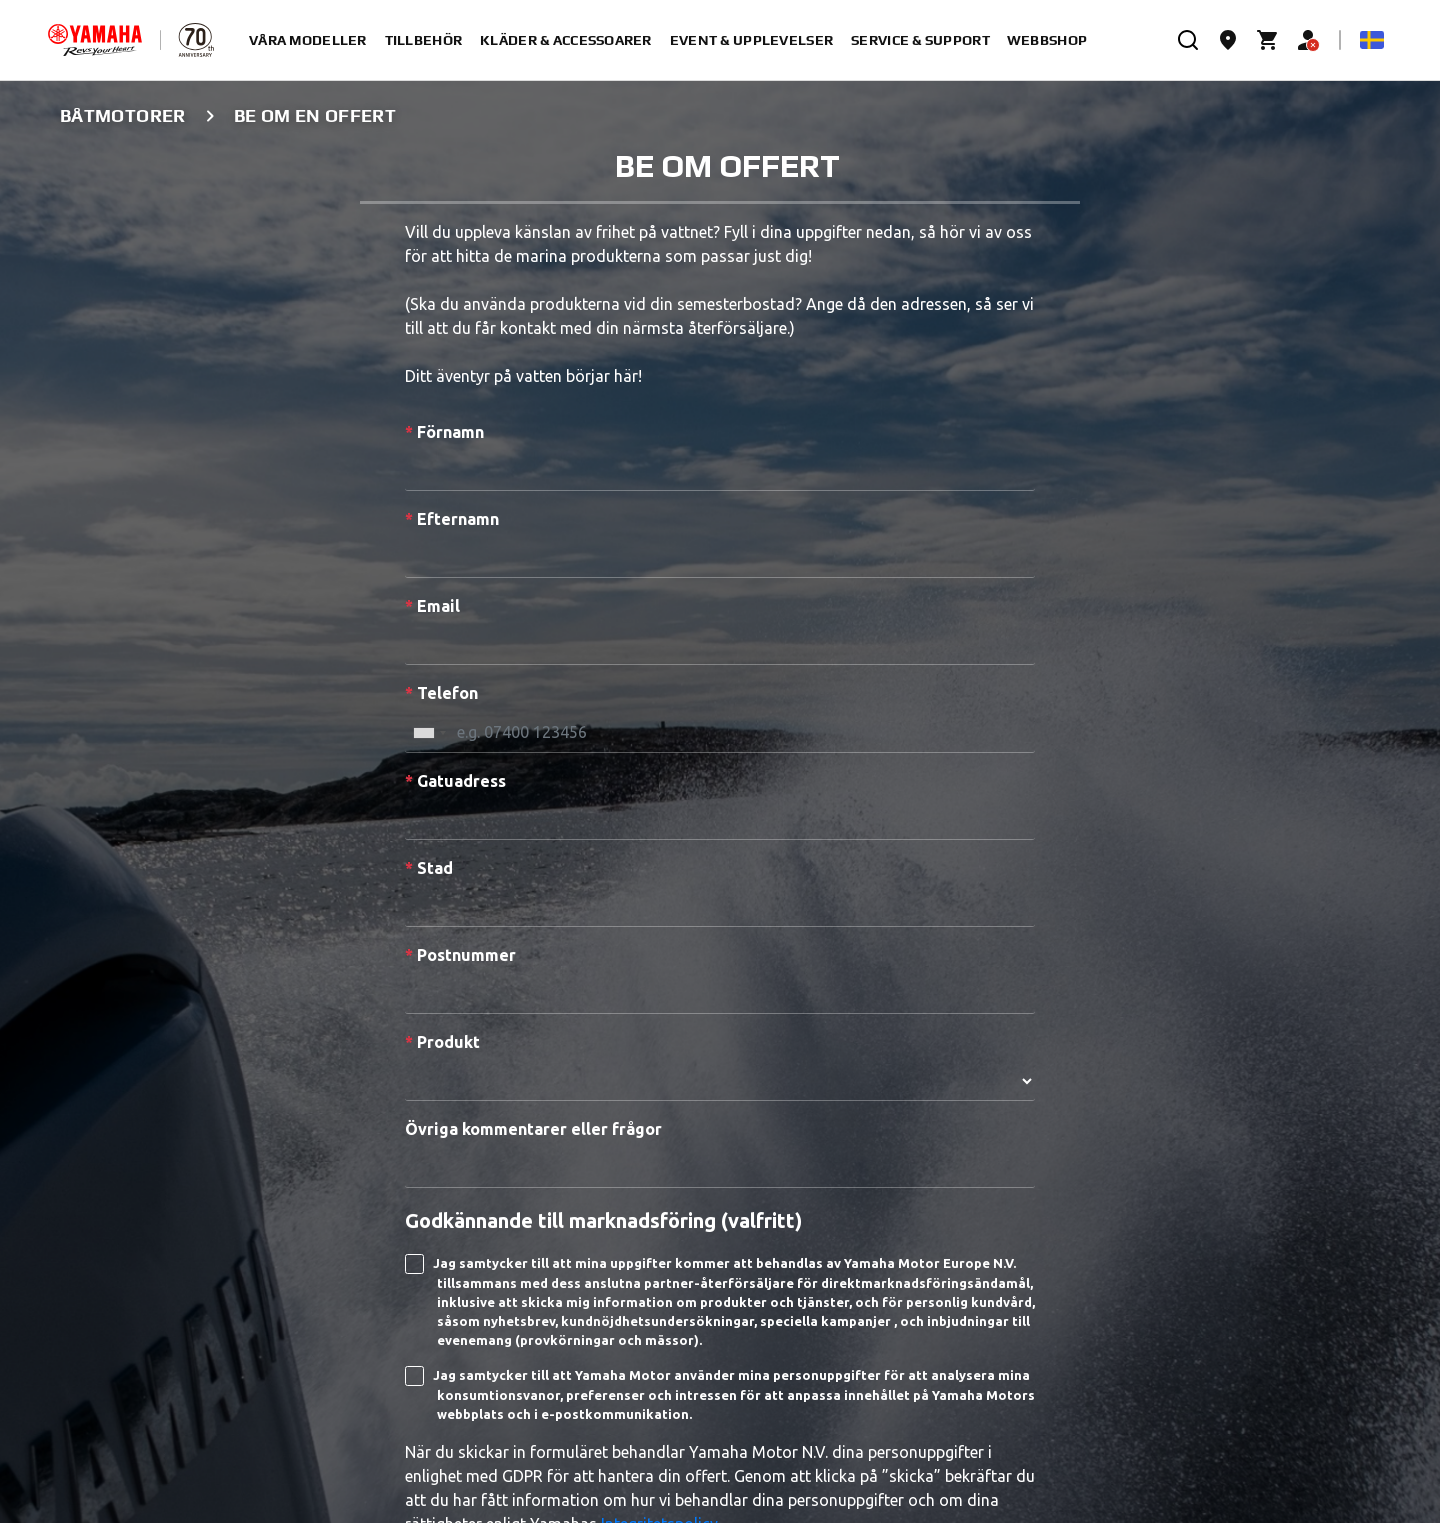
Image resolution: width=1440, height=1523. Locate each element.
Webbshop (1047, 40)
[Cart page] (1268, 40)
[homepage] (95, 40)
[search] (1188, 40)
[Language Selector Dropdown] (1372, 40)
